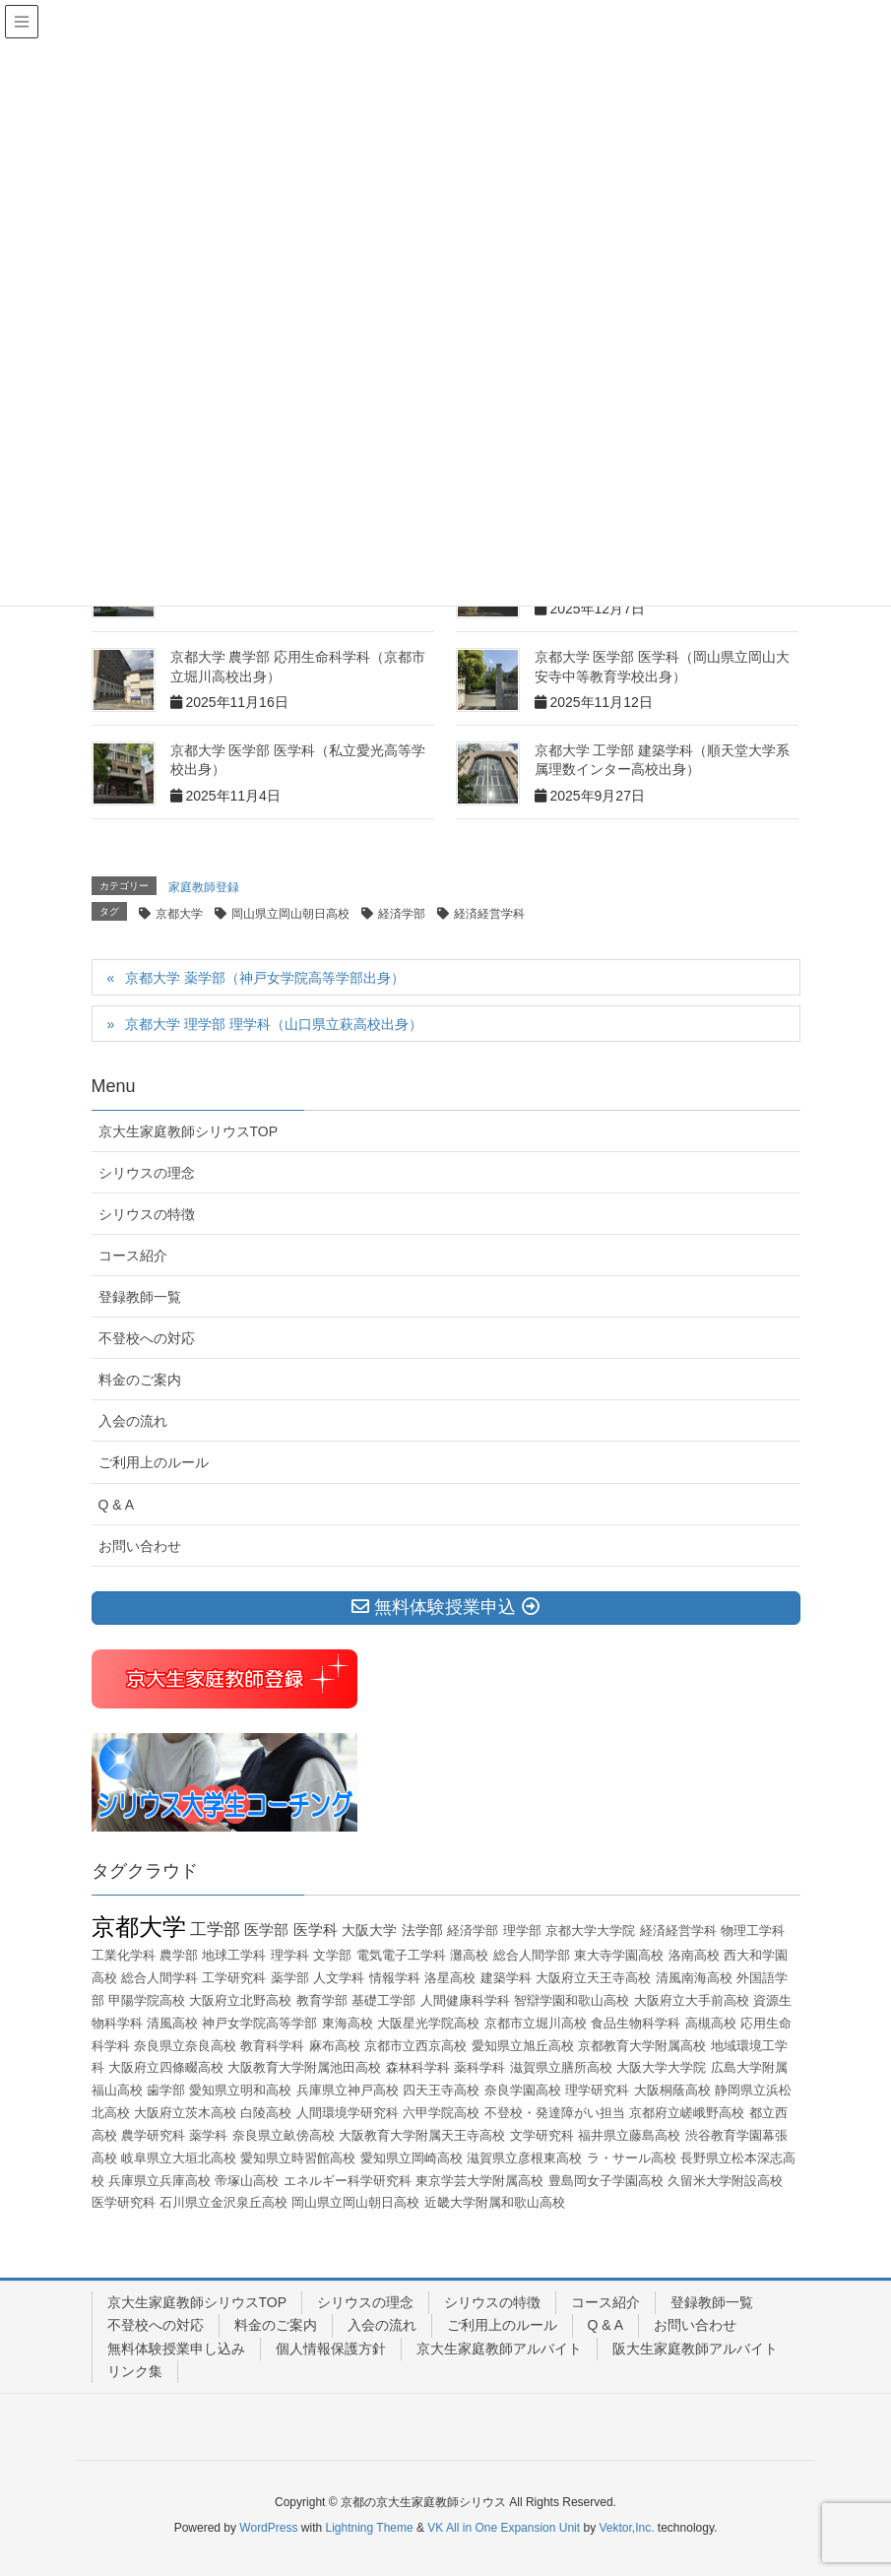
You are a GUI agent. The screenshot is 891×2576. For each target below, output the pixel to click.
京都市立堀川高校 (535, 2023)
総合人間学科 (159, 1977)
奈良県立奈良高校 (185, 2045)
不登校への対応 (146, 1338)
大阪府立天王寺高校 (593, 1977)
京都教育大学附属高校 (642, 2045)
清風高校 (172, 2023)
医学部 (266, 1929)
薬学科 (208, 2135)
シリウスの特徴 (146, 1214)
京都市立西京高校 (415, 2045)
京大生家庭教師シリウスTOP (188, 1131)
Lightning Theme (370, 2528)
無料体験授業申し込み (176, 2348)
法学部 (422, 1930)
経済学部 (401, 914)
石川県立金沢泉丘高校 (223, 2202)
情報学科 (394, 1977)
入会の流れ (132, 1421)
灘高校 (469, 1955)
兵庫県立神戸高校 (347, 2090)
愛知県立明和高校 (240, 2090)
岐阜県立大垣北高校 (178, 2158)
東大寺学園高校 (619, 1955)
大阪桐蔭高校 (672, 2090)
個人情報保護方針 (331, 2348)
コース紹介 (132, 1255)
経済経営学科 (489, 914)
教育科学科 (272, 2045)
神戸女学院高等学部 (259, 2023)
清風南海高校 (694, 1977)
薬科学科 (479, 2067)
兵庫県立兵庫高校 (159, 2180)
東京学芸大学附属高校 (479, 2180)
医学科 (315, 1929)
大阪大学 (369, 1930)
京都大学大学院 (590, 1930)
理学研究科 (597, 2090)
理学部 (522, 1930)
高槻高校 (710, 2023)
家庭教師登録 (203, 887)
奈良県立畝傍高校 (283, 2135)
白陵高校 (265, 2112)
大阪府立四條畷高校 (165, 2067)
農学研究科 (153, 2135)
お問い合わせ (139, 1546)
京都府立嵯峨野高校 (686, 2112)
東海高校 (347, 2023)
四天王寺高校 (441, 2090)
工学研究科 (234, 1977)
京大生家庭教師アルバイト (499, 2348)
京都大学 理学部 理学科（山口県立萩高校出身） (273, 1024)
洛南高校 (694, 1955)
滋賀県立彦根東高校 (524, 2158)
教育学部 (322, 2000)
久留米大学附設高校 (725, 2180)
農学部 (178, 1955)
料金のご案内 (139, 1379)
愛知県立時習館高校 (297, 2158)
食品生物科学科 (635, 2023)
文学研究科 (542, 2135)
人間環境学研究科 (347, 2112)
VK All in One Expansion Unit (503, 2528)
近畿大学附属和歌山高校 (494, 2202)
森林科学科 (418, 2067)
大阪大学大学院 (661, 2067)
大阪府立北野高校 (240, 2000)
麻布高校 (334, 2045)
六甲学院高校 (441, 2112)
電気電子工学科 (401, 1955)
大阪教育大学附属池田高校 (304, 2067)
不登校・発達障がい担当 (554, 2112)
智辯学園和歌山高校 (571, 2000)
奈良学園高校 (522, 2090)
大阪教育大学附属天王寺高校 (422, 2135)
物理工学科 (753, 1930)
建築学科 (506, 1977)
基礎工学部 (383, 2000)
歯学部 (166, 2090)
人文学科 (338, 1977)
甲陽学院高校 (146, 2000)
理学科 (290, 1955)
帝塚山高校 (247, 2180)
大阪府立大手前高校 (691, 2000)
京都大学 (179, 914)
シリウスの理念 (146, 1173)
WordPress (268, 2528)
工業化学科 (124, 1955)
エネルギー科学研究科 (348, 2180)
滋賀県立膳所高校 (561, 2067)
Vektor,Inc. (626, 2528)
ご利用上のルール (153, 1462)
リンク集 (134, 2371)
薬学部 (290, 1977)
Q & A (116, 1505)
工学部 (215, 1929)
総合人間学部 (531, 1955)
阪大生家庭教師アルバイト (695, 2348)
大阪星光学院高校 (428, 2023)
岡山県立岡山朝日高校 (290, 914)
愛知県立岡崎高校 (411, 2158)
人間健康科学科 (465, 2000)
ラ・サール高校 (631, 2158)
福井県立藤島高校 (629, 2135)
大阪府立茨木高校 (185, 2112)
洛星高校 (450, 1977)
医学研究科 (124, 2202)
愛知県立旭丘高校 (523, 2045)
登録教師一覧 (139, 1297)
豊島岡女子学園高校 (606, 2180)
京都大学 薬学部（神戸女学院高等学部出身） (265, 978)
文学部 (332, 1955)
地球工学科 (234, 1955)
